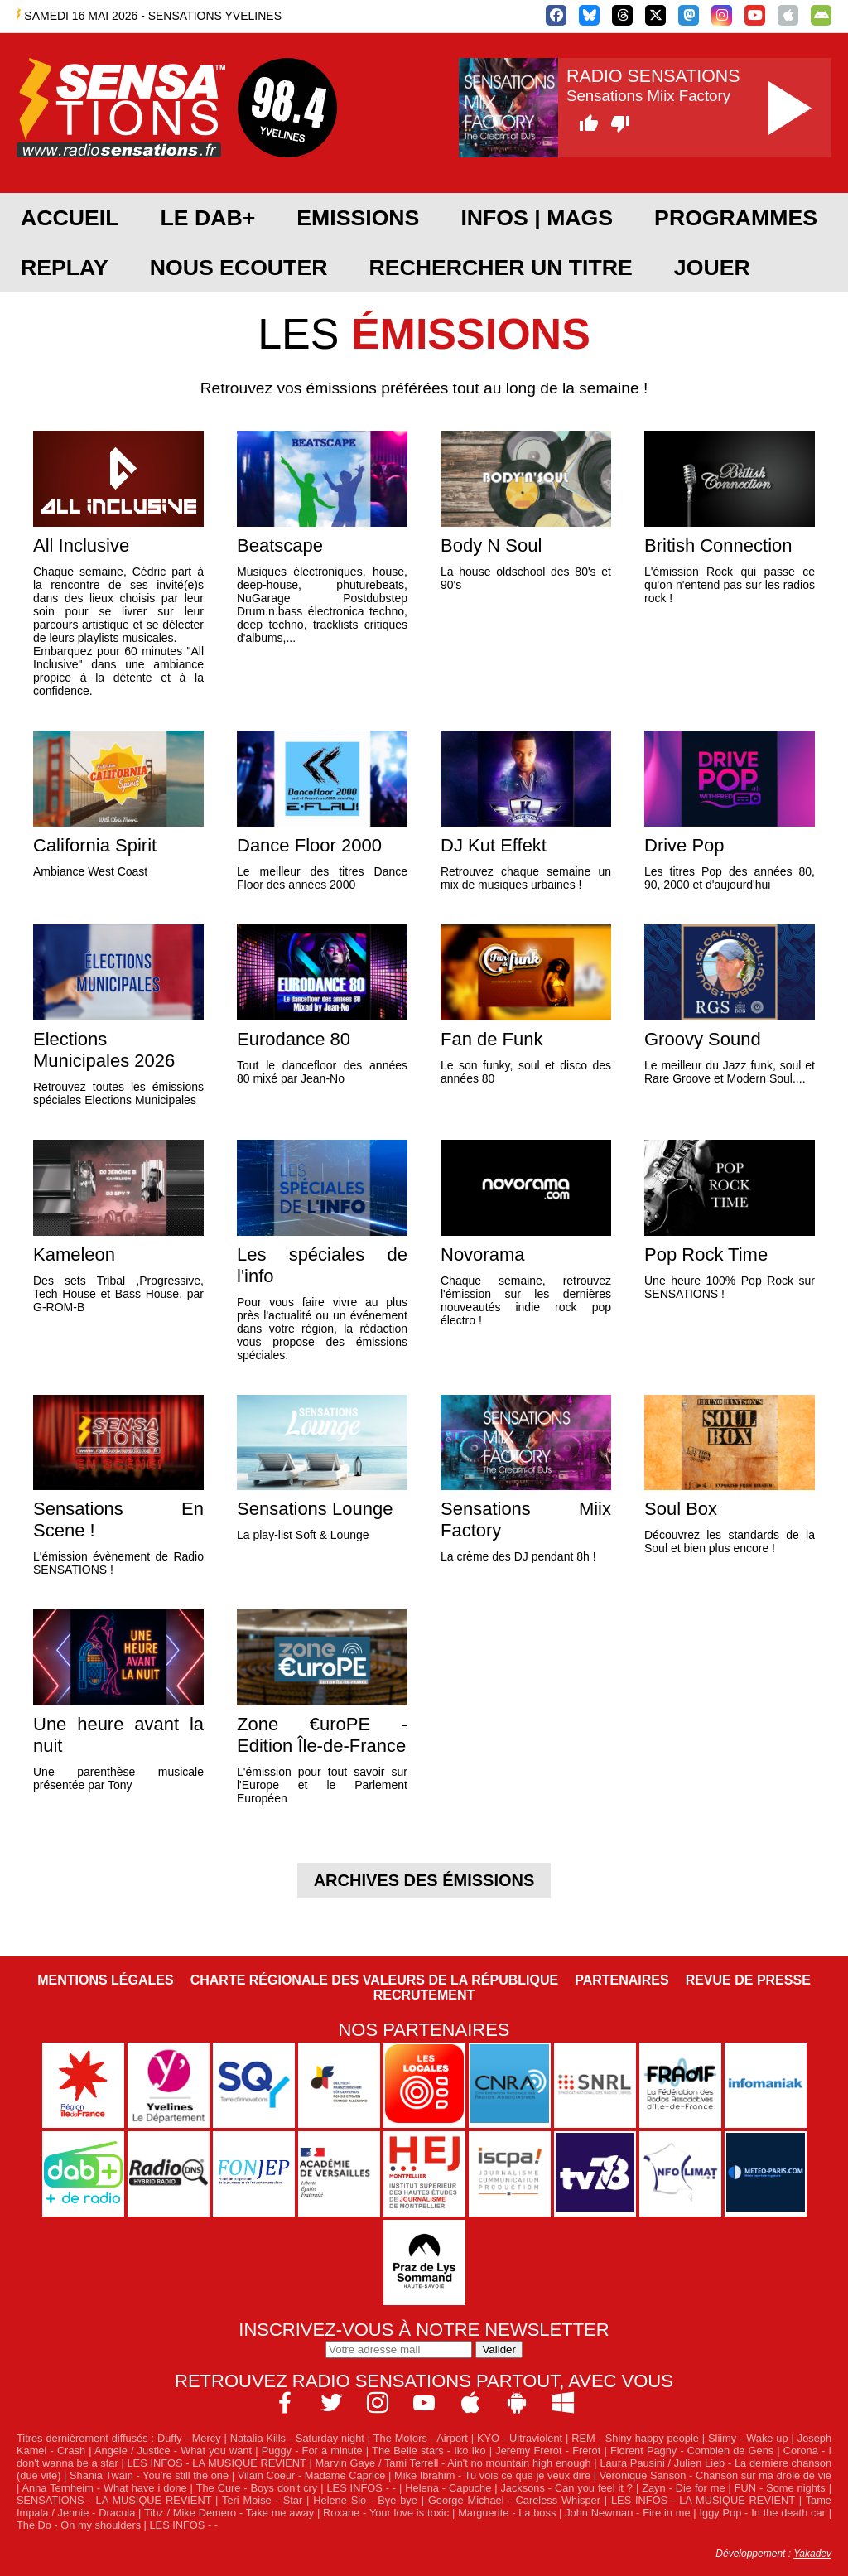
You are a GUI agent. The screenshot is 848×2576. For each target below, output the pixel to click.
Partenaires (622, 1980)
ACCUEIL (69, 217)
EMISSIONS (357, 217)
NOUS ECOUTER (239, 267)
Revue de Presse (748, 1980)
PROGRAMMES (735, 217)
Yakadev (812, 2553)
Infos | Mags (536, 217)
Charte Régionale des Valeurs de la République (374, 1980)
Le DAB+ (207, 217)
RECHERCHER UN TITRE (500, 267)
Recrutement (424, 1995)
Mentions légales (105, 1980)
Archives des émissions (424, 1880)
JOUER (712, 267)
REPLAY (64, 267)
